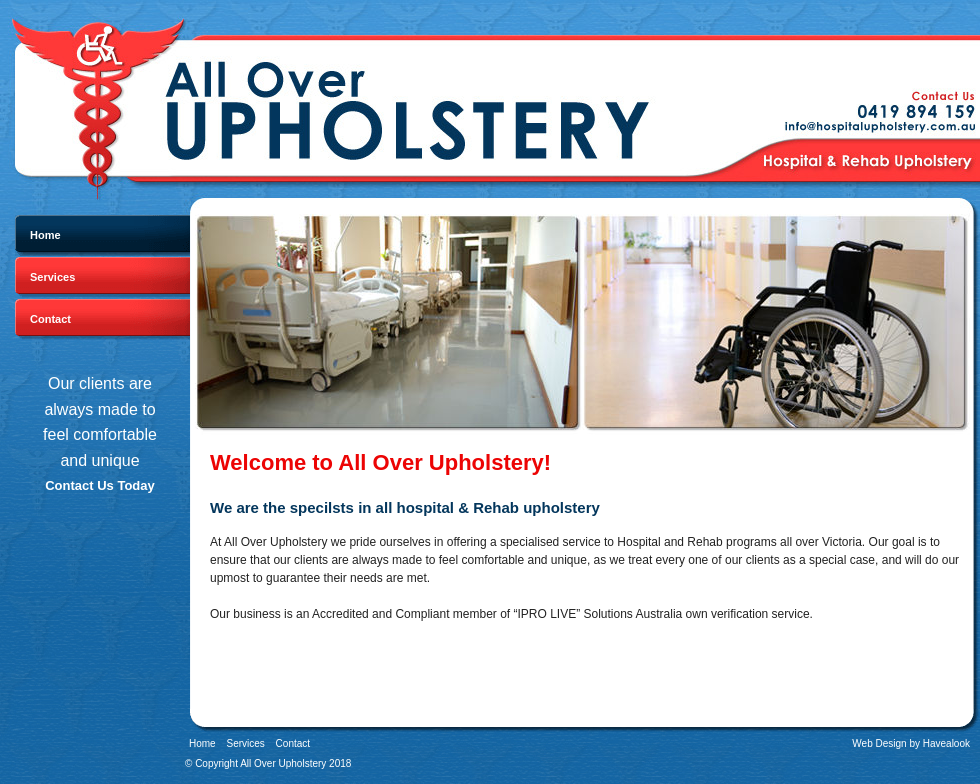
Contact (50, 319)
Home (45, 235)
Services (52, 277)
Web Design (879, 743)
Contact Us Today (100, 485)
